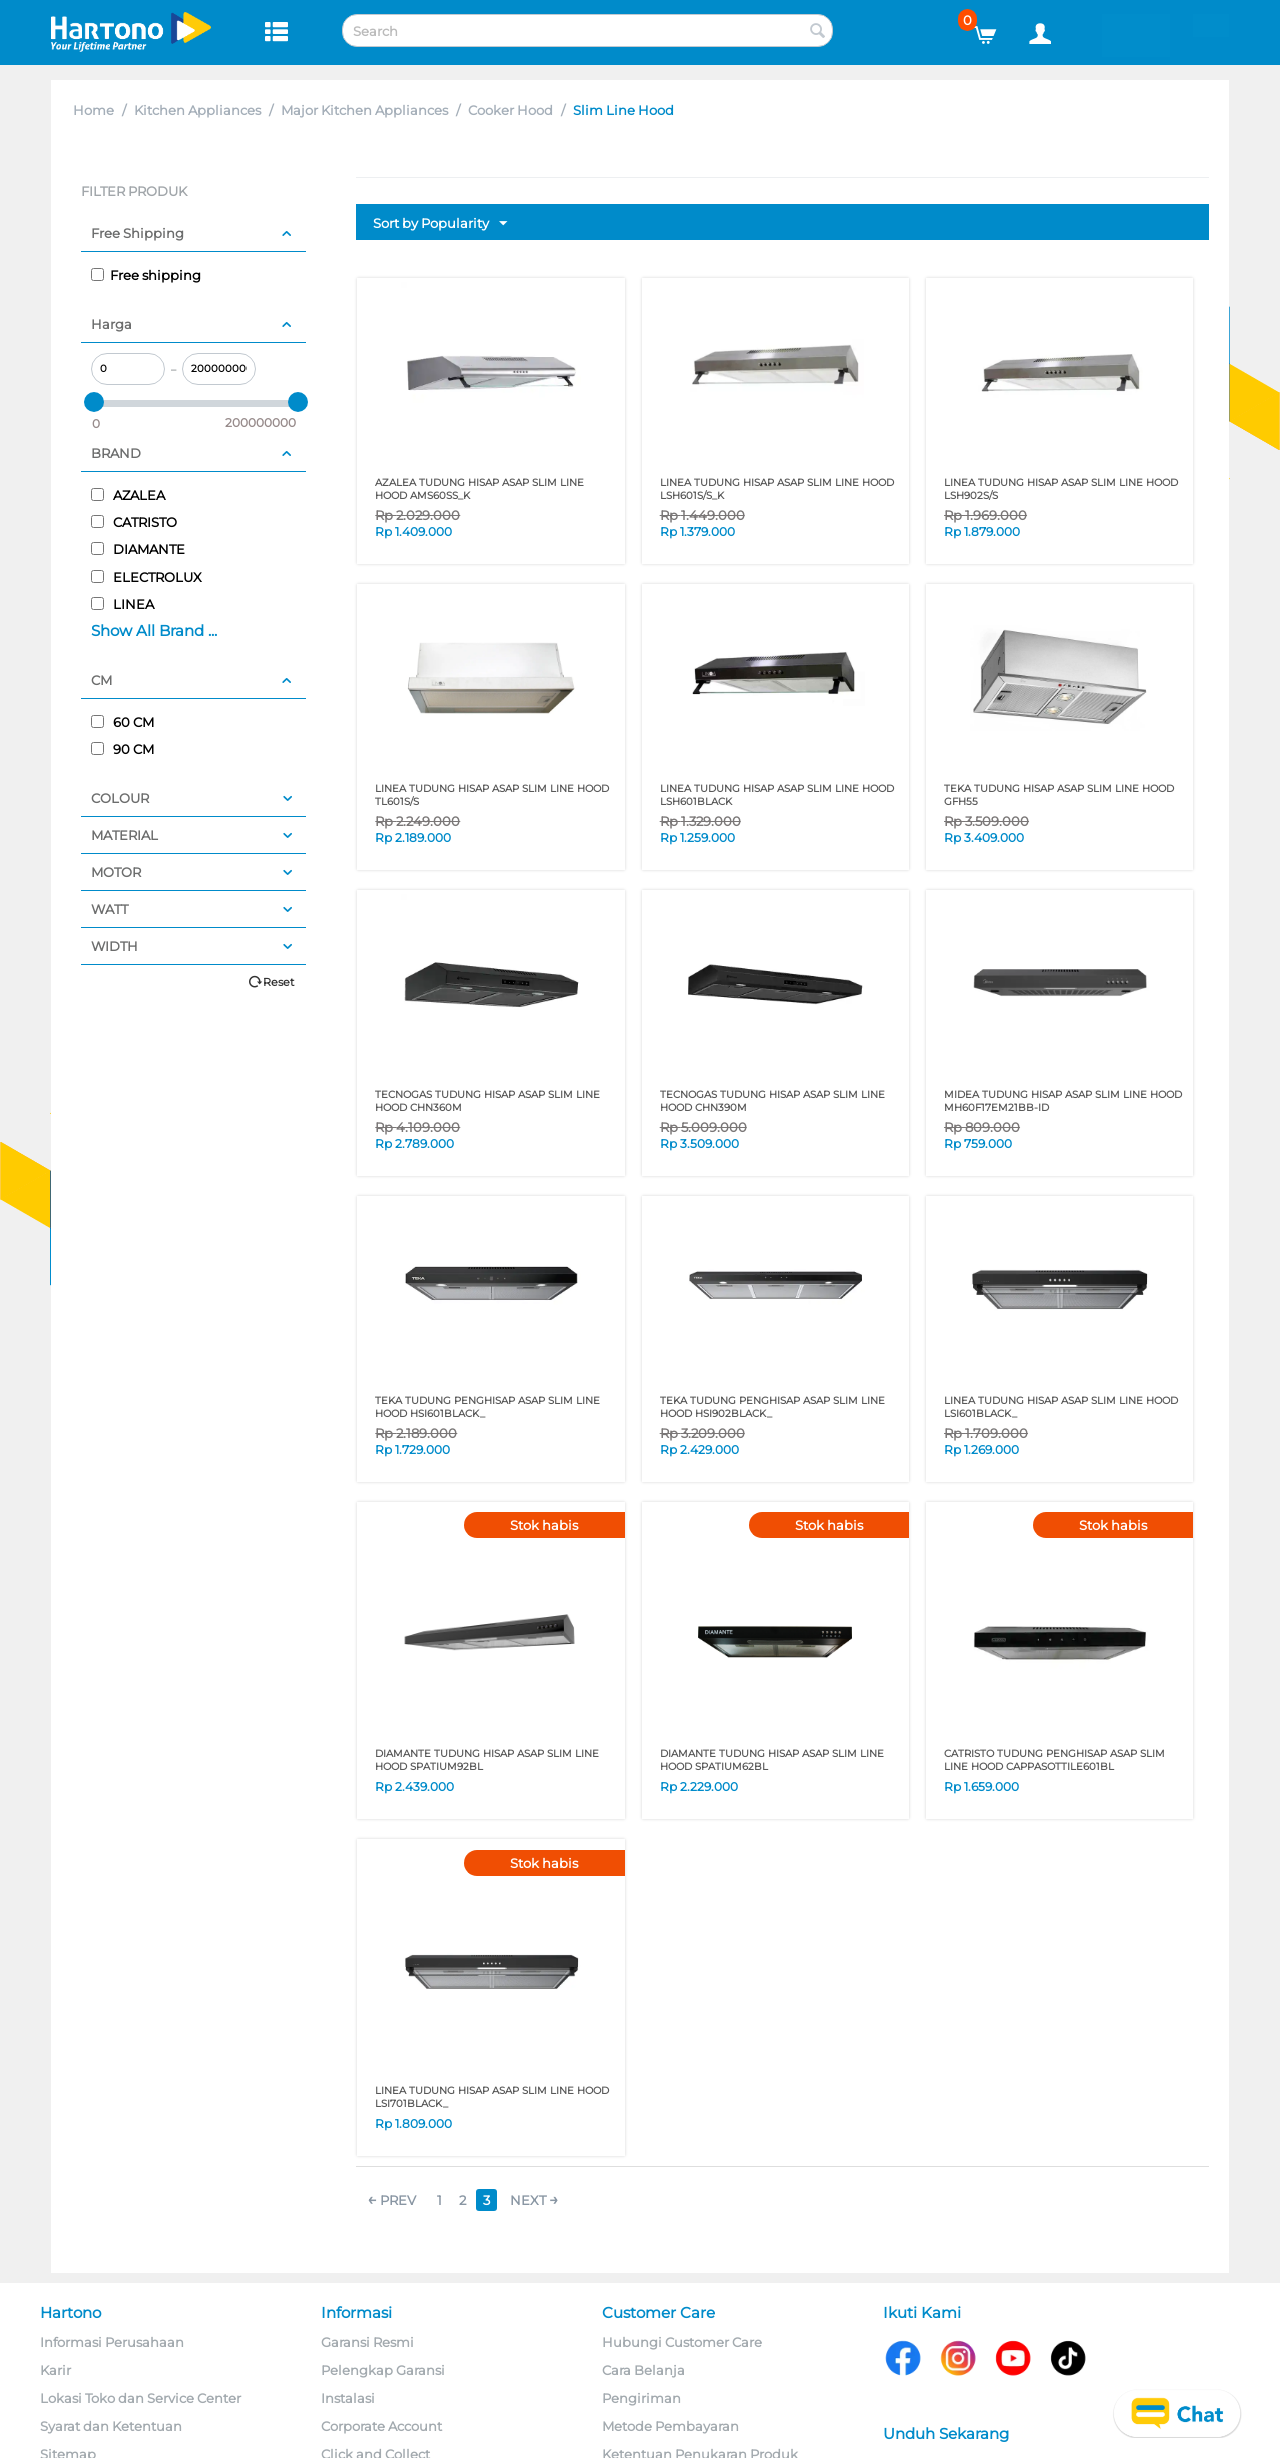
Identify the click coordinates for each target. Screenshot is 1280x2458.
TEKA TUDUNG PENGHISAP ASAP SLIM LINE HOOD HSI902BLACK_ (772, 1407)
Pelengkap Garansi (383, 2370)
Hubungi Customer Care (682, 2342)
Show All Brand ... (154, 630)
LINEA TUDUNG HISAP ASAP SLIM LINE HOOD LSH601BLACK (777, 795)
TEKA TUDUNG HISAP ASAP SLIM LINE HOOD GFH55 (1059, 795)
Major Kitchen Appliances (364, 110)
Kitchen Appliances (197, 110)
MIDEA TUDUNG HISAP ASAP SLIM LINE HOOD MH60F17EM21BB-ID (1063, 1101)
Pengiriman (641, 2398)
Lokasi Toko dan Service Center (140, 2398)
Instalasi (348, 2398)
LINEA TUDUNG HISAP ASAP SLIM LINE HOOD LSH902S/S (1061, 489)
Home (93, 110)
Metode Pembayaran (670, 2426)
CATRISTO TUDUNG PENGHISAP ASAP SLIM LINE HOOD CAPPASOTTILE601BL (1054, 1760)
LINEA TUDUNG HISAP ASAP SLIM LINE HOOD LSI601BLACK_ (1061, 1407)
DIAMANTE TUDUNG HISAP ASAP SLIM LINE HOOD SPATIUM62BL (772, 1760)
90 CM (122, 749)
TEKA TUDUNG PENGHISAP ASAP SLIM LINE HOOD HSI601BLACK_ (487, 1407)
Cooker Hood (510, 110)
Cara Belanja (643, 2370)
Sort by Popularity (440, 224)
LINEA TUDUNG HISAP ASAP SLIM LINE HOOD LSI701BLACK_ (492, 2097)
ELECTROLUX (146, 577)
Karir (55, 2370)
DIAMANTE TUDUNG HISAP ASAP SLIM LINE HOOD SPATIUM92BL (487, 1760)
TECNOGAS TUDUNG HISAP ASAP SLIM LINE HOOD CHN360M (487, 1101)
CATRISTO (134, 522)
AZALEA (128, 495)
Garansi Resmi (367, 2342)
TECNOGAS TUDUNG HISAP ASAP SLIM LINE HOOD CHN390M (772, 1101)
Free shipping (146, 275)
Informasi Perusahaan (112, 2342)
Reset (278, 982)
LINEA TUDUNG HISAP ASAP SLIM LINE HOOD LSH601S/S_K (777, 489)
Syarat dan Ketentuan (111, 2426)
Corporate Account (381, 2426)
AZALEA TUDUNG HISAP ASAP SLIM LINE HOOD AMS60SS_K (479, 489)
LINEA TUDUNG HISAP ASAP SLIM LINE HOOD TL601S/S (492, 795)
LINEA (122, 604)
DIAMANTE (138, 549)
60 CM (122, 722)
